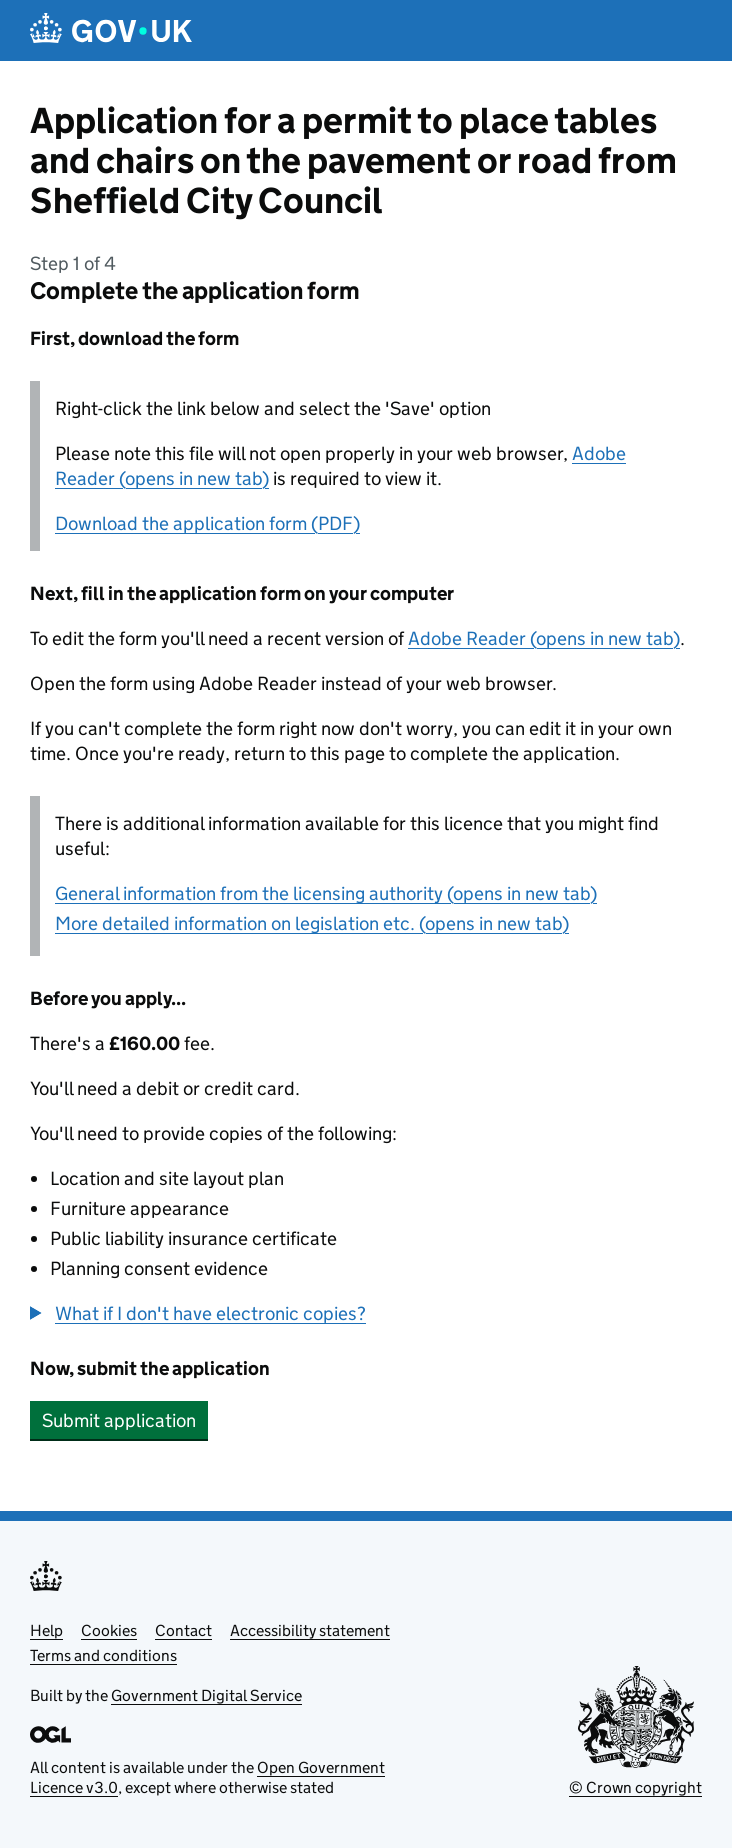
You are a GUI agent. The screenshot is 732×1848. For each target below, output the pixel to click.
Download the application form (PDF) (207, 523)
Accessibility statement (310, 1630)
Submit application (119, 1420)
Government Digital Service (206, 1695)
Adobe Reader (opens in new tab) (544, 638)
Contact (183, 1630)
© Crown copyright (635, 1787)
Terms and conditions (103, 1655)
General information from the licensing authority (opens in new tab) (326, 893)
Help (46, 1630)
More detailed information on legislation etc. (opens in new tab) (312, 923)
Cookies (109, 1630)
